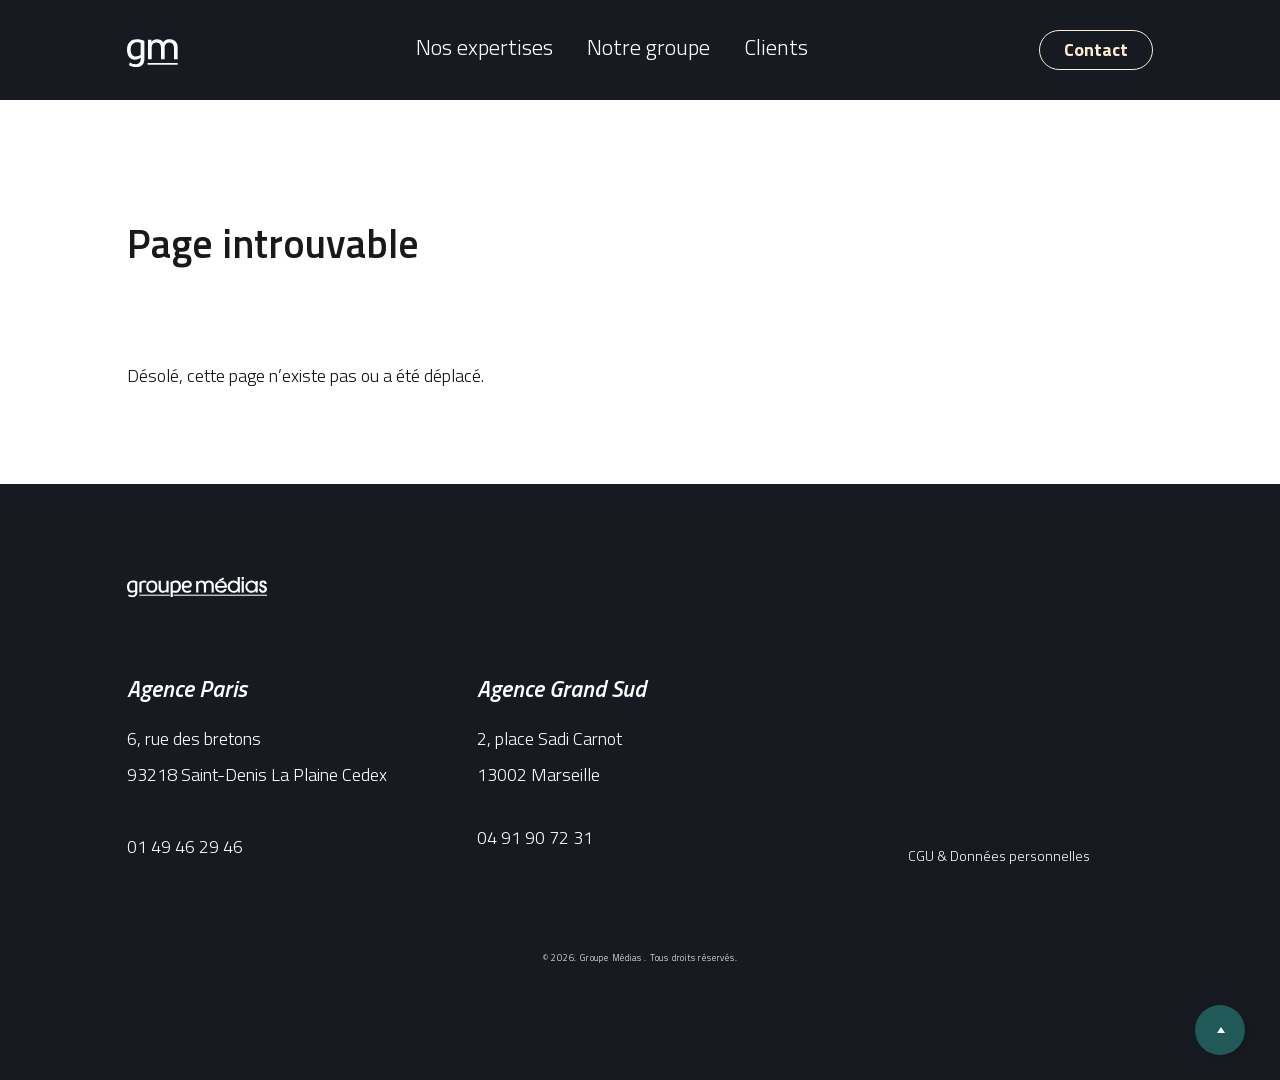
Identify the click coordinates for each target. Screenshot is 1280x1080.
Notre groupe (648, 47)
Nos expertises (484, 47)
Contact (1096, 49)
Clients (776, 47)
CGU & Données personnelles (999, 855)
